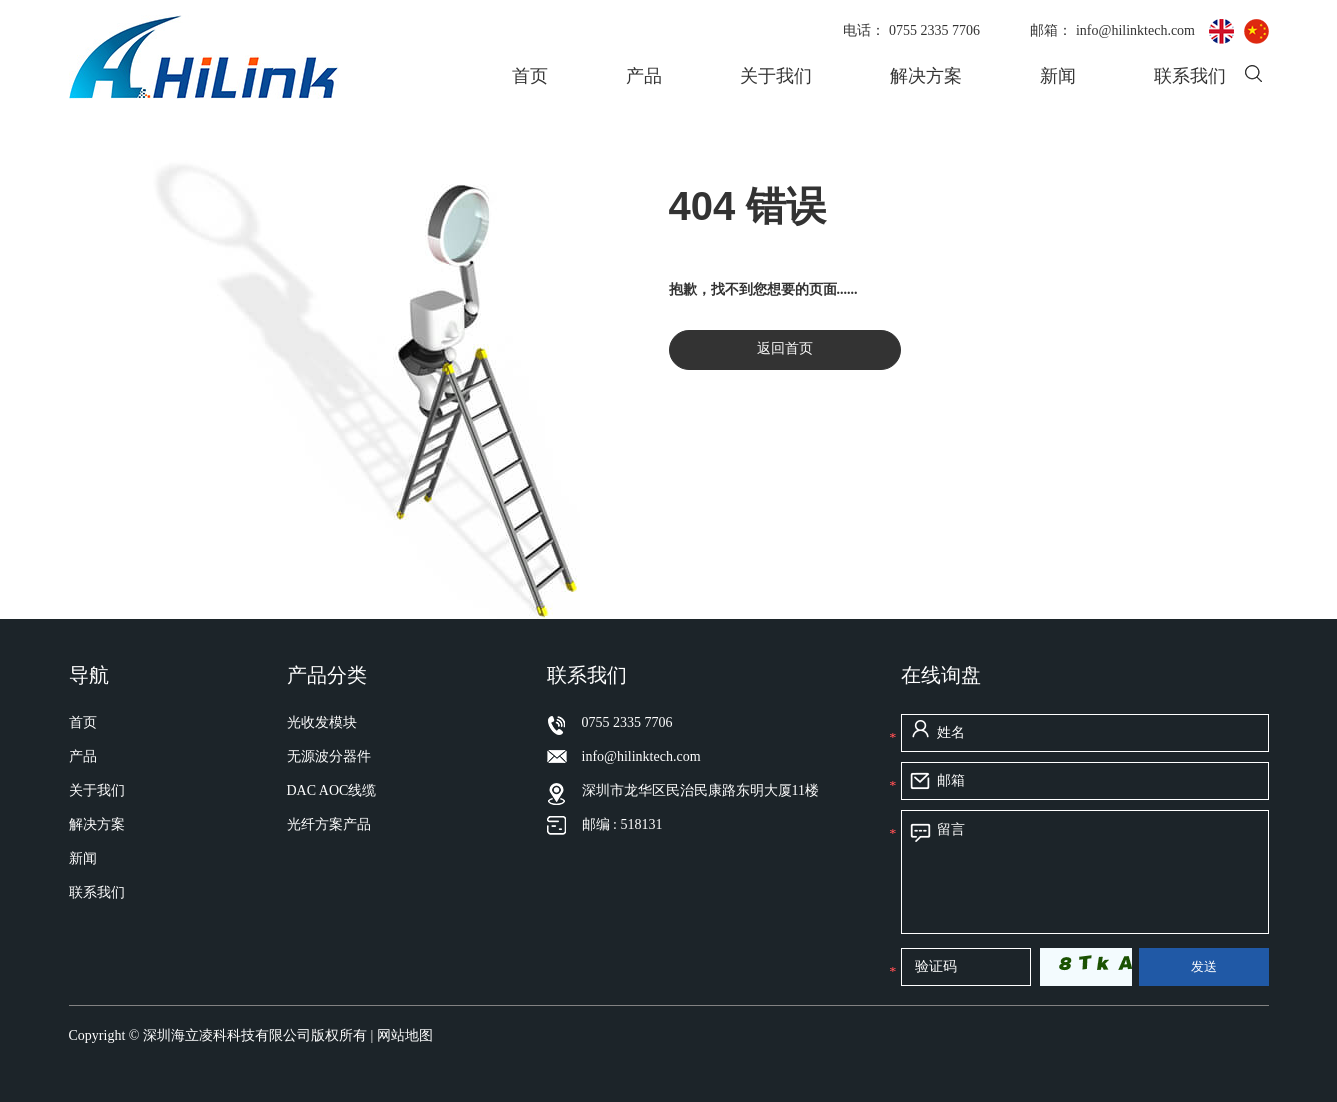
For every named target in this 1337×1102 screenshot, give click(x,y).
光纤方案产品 (329, 824)
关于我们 (776, 76)
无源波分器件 (329, 756)
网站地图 (405, 1035)
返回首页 (785, 348)
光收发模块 (322, 722)
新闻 (1058, 76)
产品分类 (327, 675)
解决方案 (926, 76)
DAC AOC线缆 (332, 790)
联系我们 (1190, 76)
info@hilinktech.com (1137, 30)
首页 (530, 76)
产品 (644, 76)
